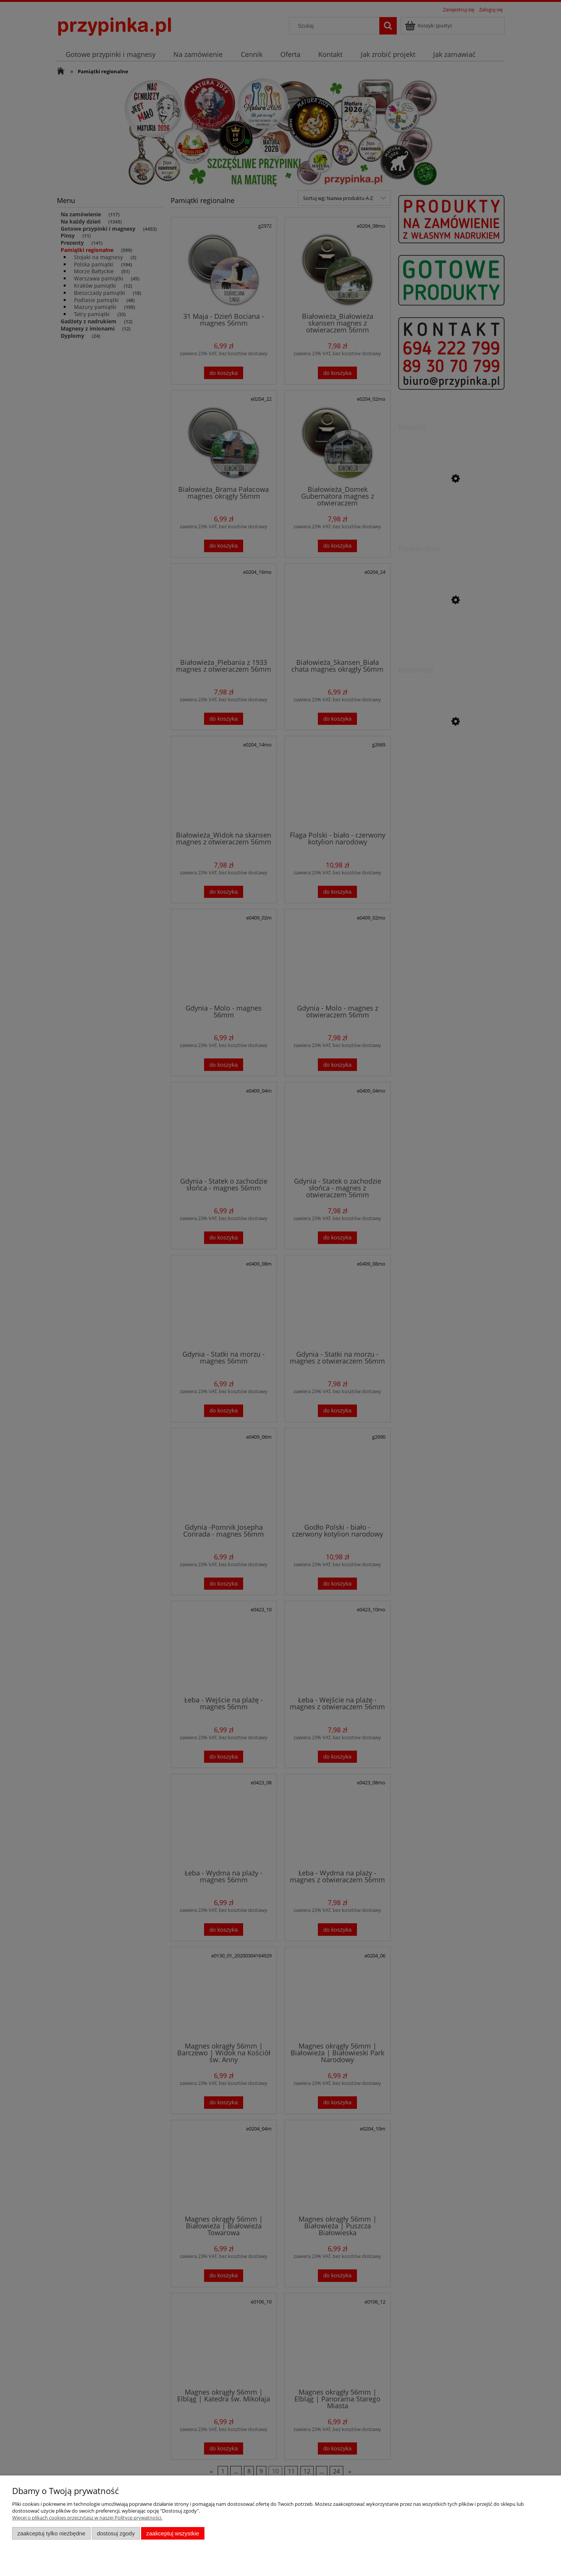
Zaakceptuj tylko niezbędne (51, 2533)
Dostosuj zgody (116, 2533)
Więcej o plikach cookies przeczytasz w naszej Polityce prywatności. (87, 2517)
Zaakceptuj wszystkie (172, 2533)
